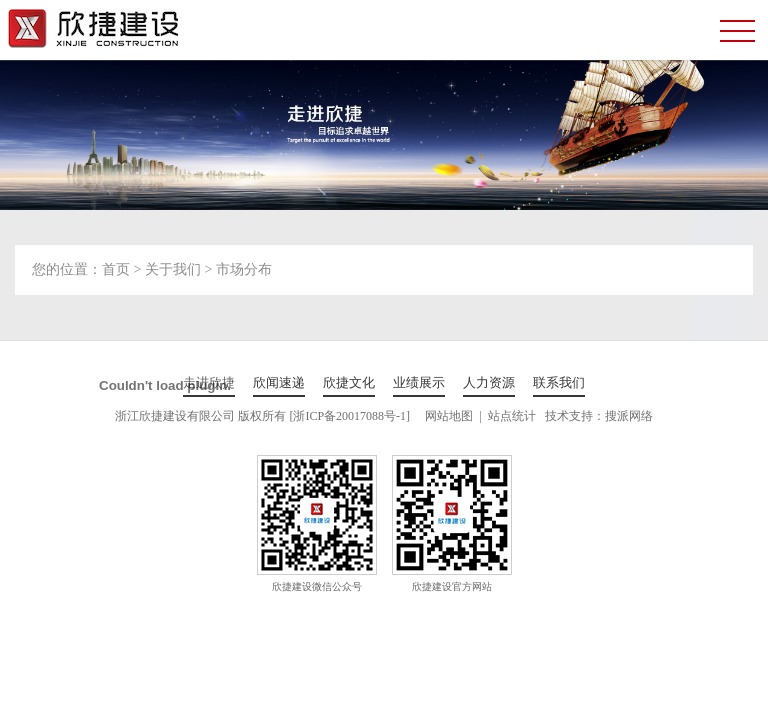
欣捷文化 (349, 382)
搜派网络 (629, 416)
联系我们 (559, 382)
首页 (116, 269)
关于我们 (173, 269)
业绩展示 (419, 382)
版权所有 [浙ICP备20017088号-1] (324, 416)
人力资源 (489, 382)
